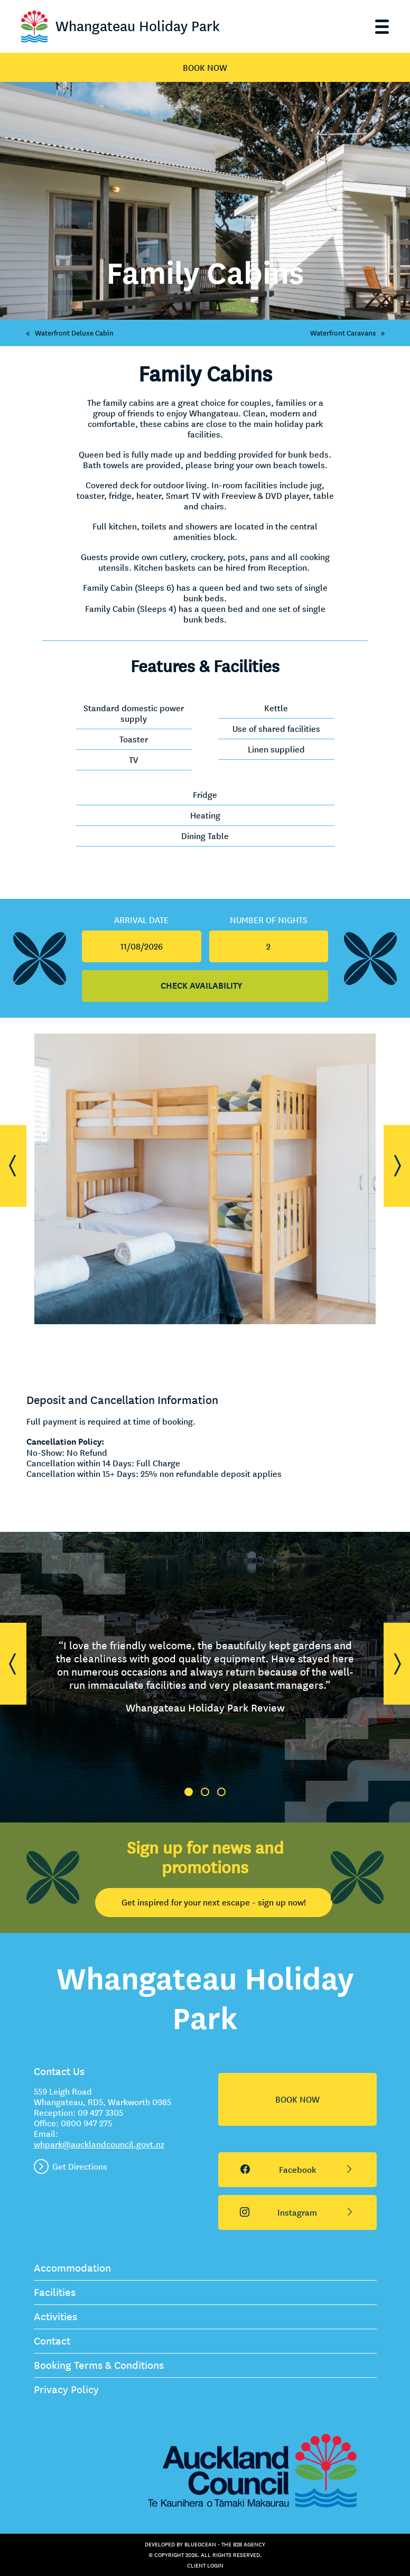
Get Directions (79, 2166)
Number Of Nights (269, 920)
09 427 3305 (100, 2112)
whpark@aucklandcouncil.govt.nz (99, 2144)
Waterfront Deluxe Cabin (67, 333)
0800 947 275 (86, 2123)
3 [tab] (221, 1792)
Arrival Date (141, 920)
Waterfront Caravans (350, 333)
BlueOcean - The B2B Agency (224, 2544)
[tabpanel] (205, 1677)
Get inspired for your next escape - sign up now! (214, 1902)
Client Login (205, 2565)
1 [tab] (188, 1792)
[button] (13, 1166)
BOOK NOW (205, 67)
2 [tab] (205, 1792)
